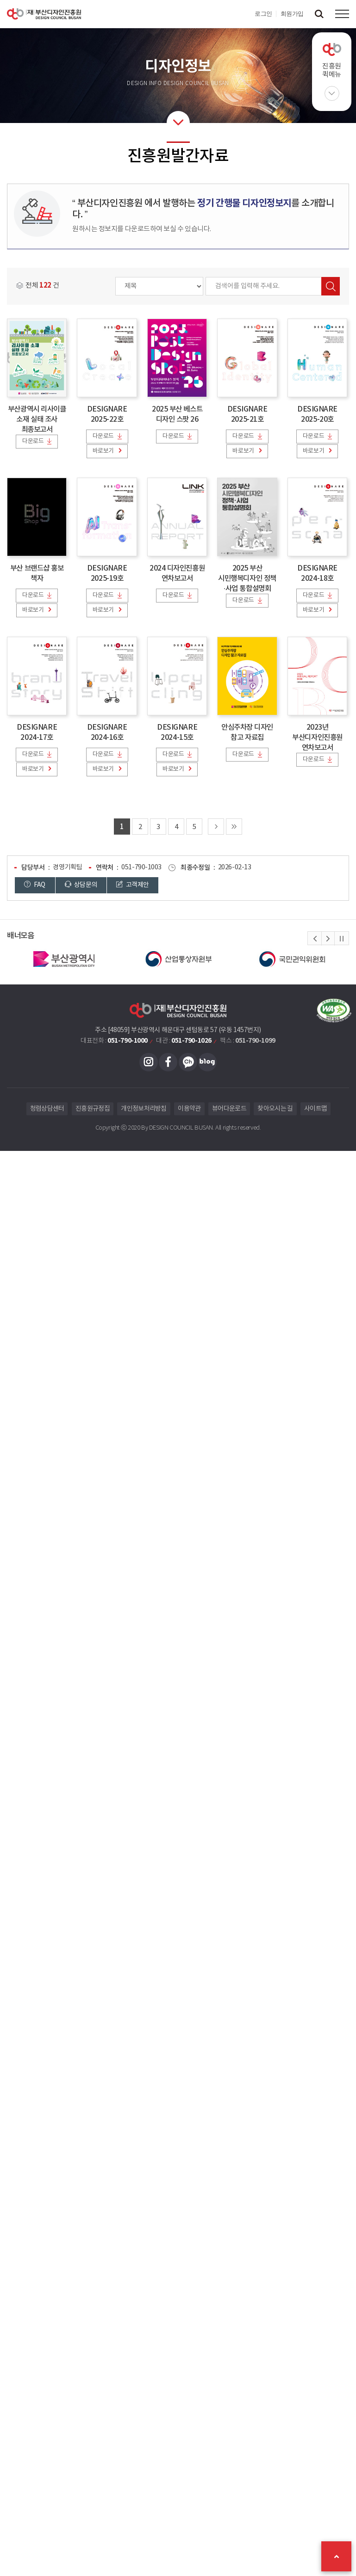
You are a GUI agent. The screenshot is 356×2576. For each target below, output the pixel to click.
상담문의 (81, 885)
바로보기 (102, 451)
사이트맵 (315, 1109)
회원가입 (292, 13)
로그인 (263, 13)
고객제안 (132, 885)
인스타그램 (148, 1062)
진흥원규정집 (92, 1109)
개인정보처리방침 (143, 1109)
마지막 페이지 (234, 826)
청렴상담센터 (47, 1109)
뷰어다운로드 (229, 1109)
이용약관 (189, 1109)
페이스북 (168, 1062)
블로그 (207, 1062)
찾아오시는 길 (275, 1109)
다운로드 (33, 441)
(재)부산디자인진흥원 (44, 14)
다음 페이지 (216, 826)
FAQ (34, 885)
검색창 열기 (319, 14)
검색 (330, 286)
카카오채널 (188, 1062)
